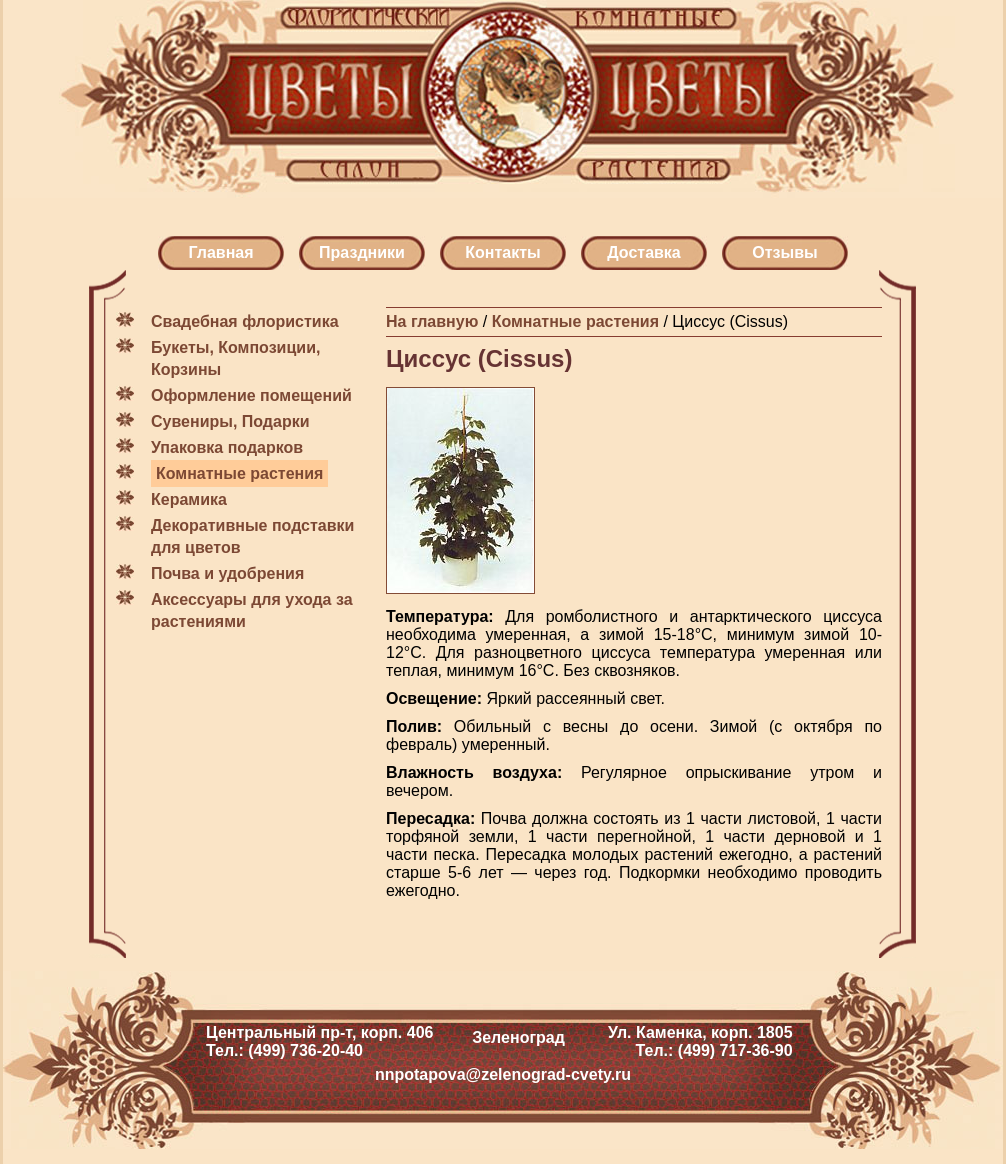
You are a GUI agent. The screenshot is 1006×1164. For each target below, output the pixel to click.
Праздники (362, 252)
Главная (220, 252)
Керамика (189, 499)
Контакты (502, 252)
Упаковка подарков (227, 447)
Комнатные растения (239, 473)
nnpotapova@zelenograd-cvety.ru (503, 1074)
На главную (432, 321)
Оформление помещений (251, 395)
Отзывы (784, 252)
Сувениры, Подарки (230, 421)
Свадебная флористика (245, 321)
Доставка (644, 252)
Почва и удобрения (227, 573)
